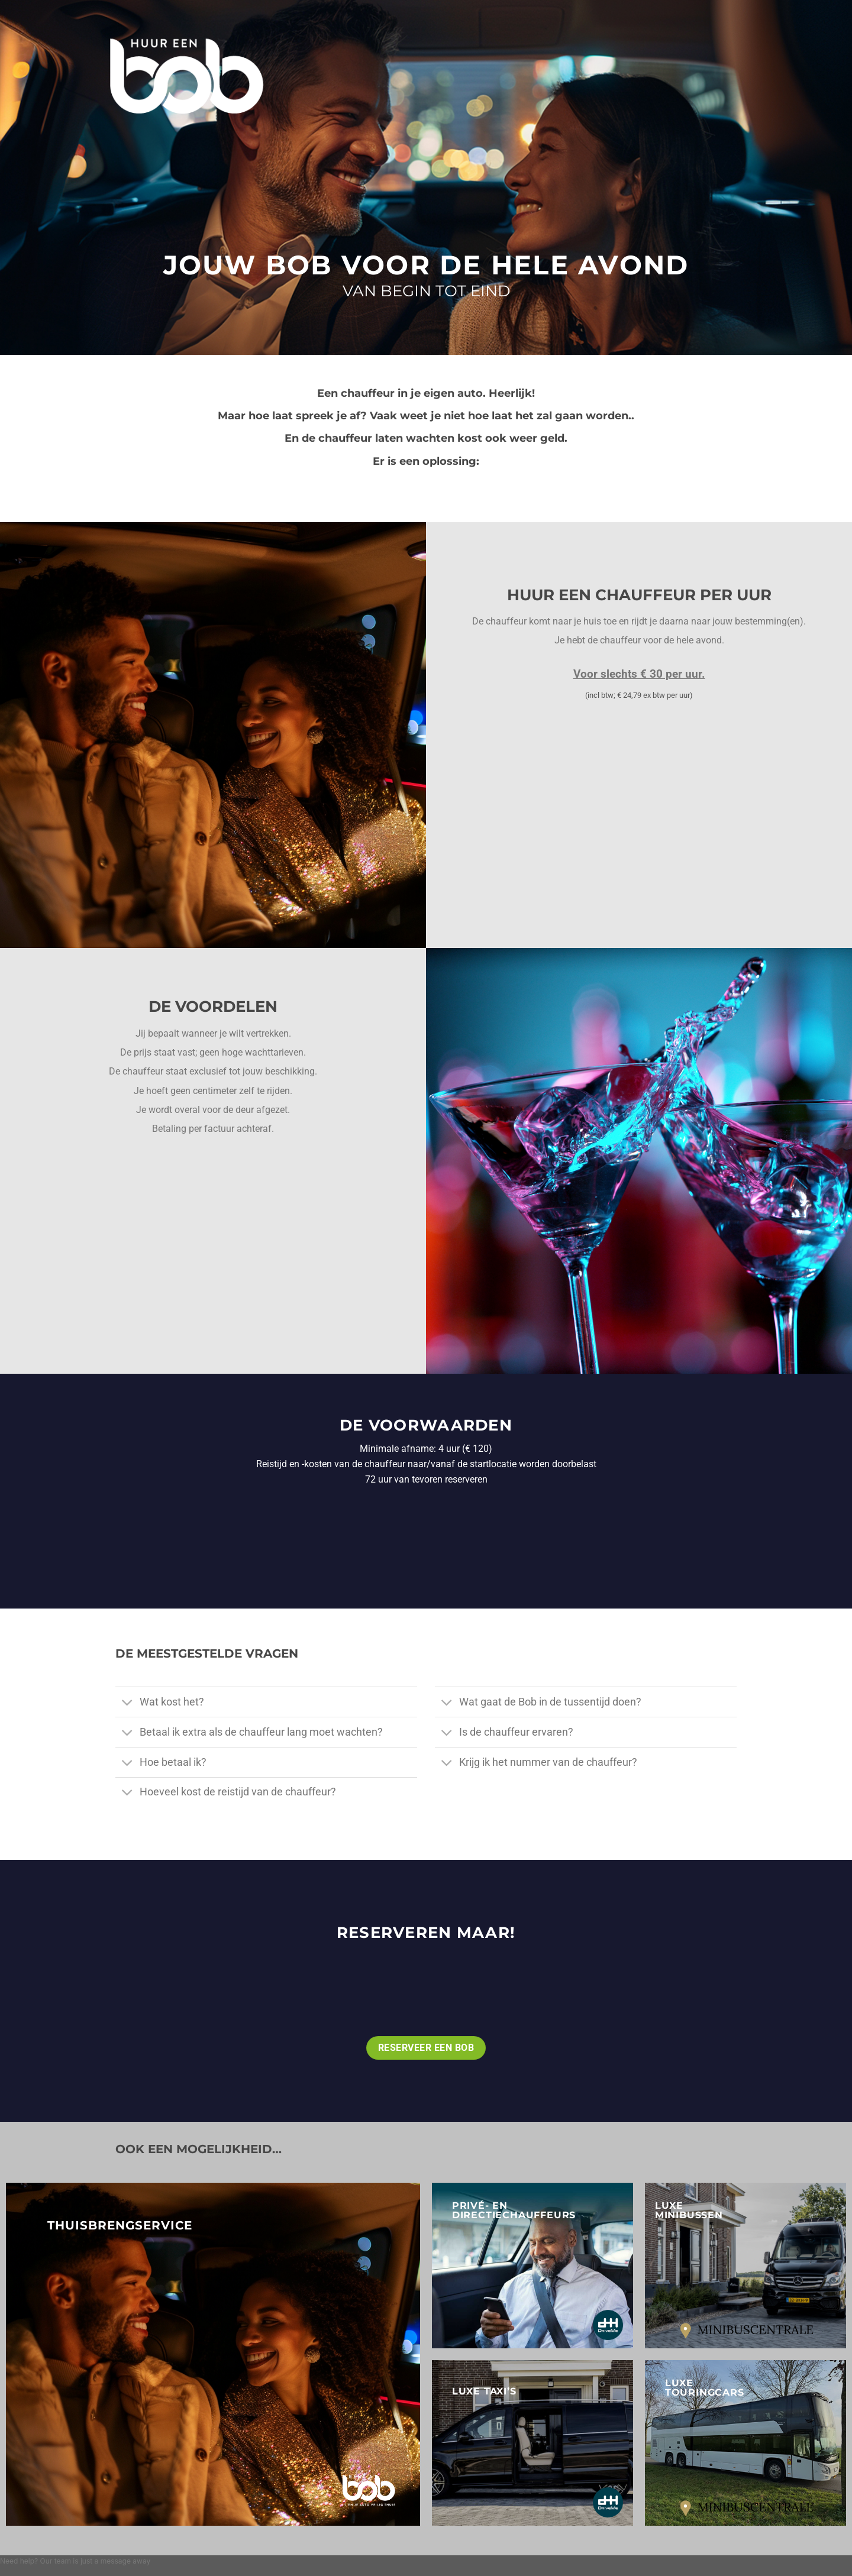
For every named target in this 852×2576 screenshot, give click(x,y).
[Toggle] (127, 1703)
